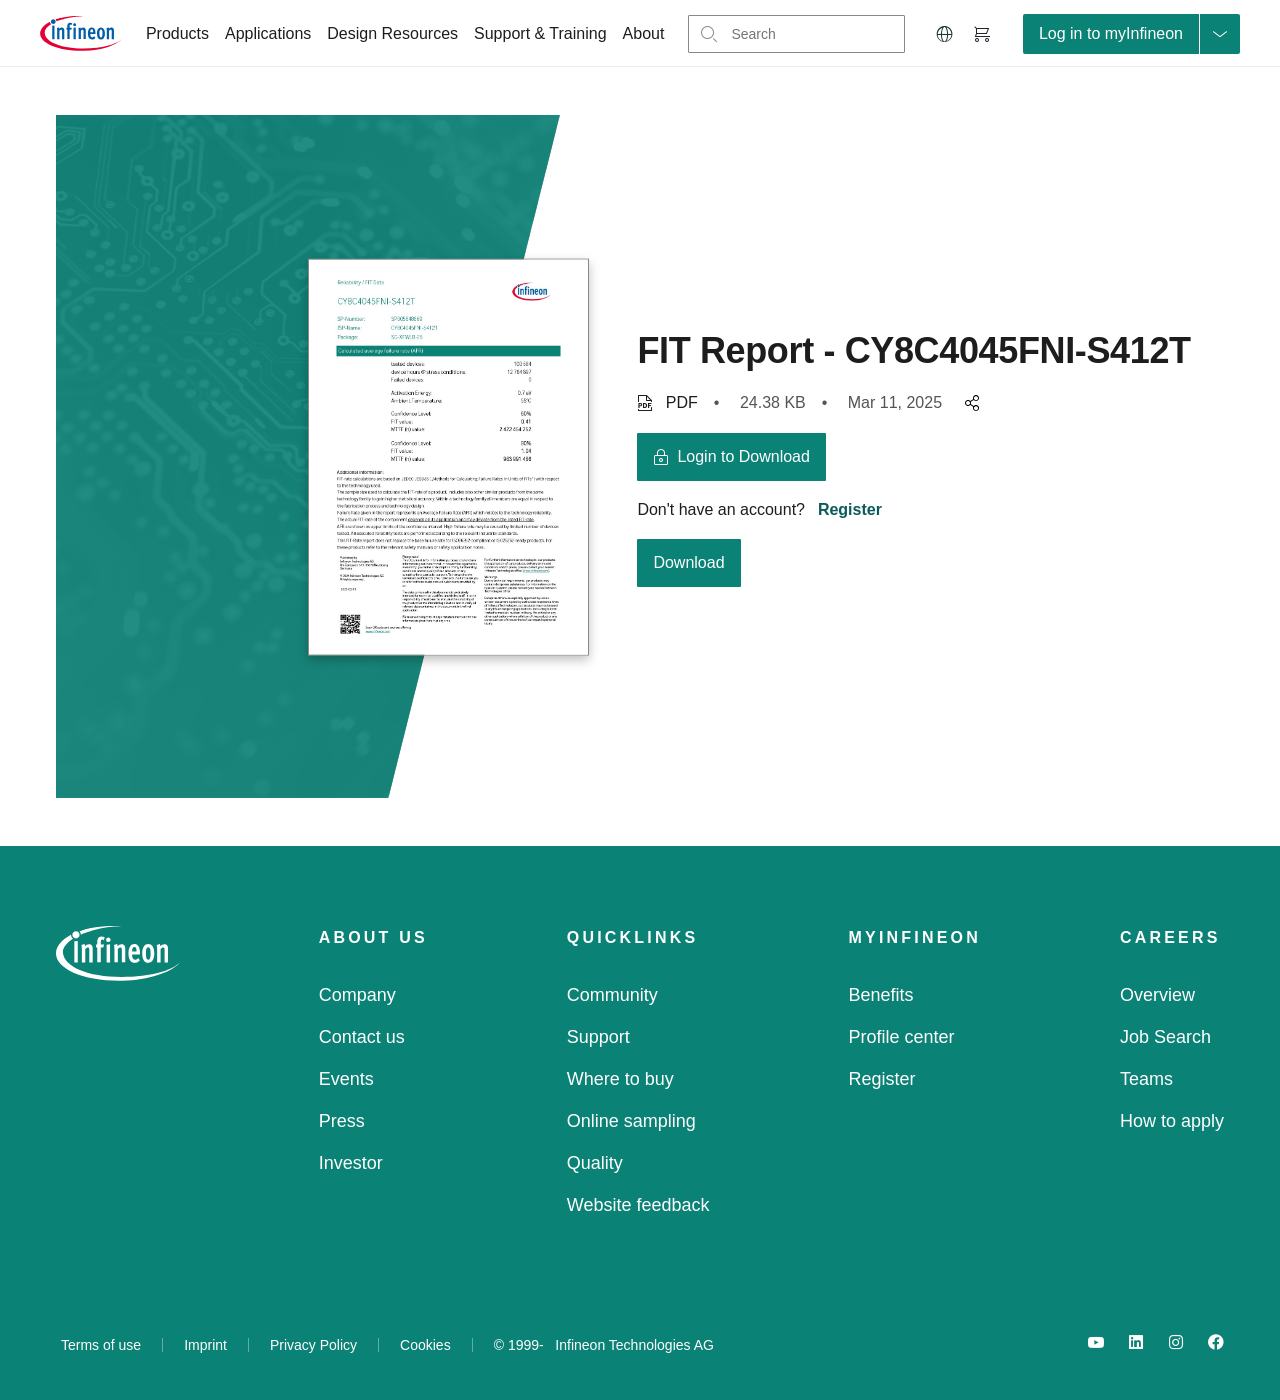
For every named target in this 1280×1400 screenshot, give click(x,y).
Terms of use (101, 1345)
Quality (595, 1163)
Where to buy (620, 1079)
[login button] (731, 457)
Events (346, 1079)
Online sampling (631, 1121)
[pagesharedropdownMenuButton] (969, 403)
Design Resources (392, 33)
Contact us (362, 1037)
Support (598, 1037)
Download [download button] (688, 562)
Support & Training (540, 33)
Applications (268, 33)
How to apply (1172, 1121)
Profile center (902, 1037)
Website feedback (638, 1205)
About (644, 33)
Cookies (425, 1345)
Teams (1146, 1079)
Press (342, 1121)
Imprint (205, 1345)
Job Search (1165, 1037)
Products (177, 33)
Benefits (881, 995)
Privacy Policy (313, 1345)
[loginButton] (1131, 34)
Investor (351, 1163)
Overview (1157, 995)
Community (612, 995)
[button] (945, 34)
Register (850, 509)
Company (357, 995)
